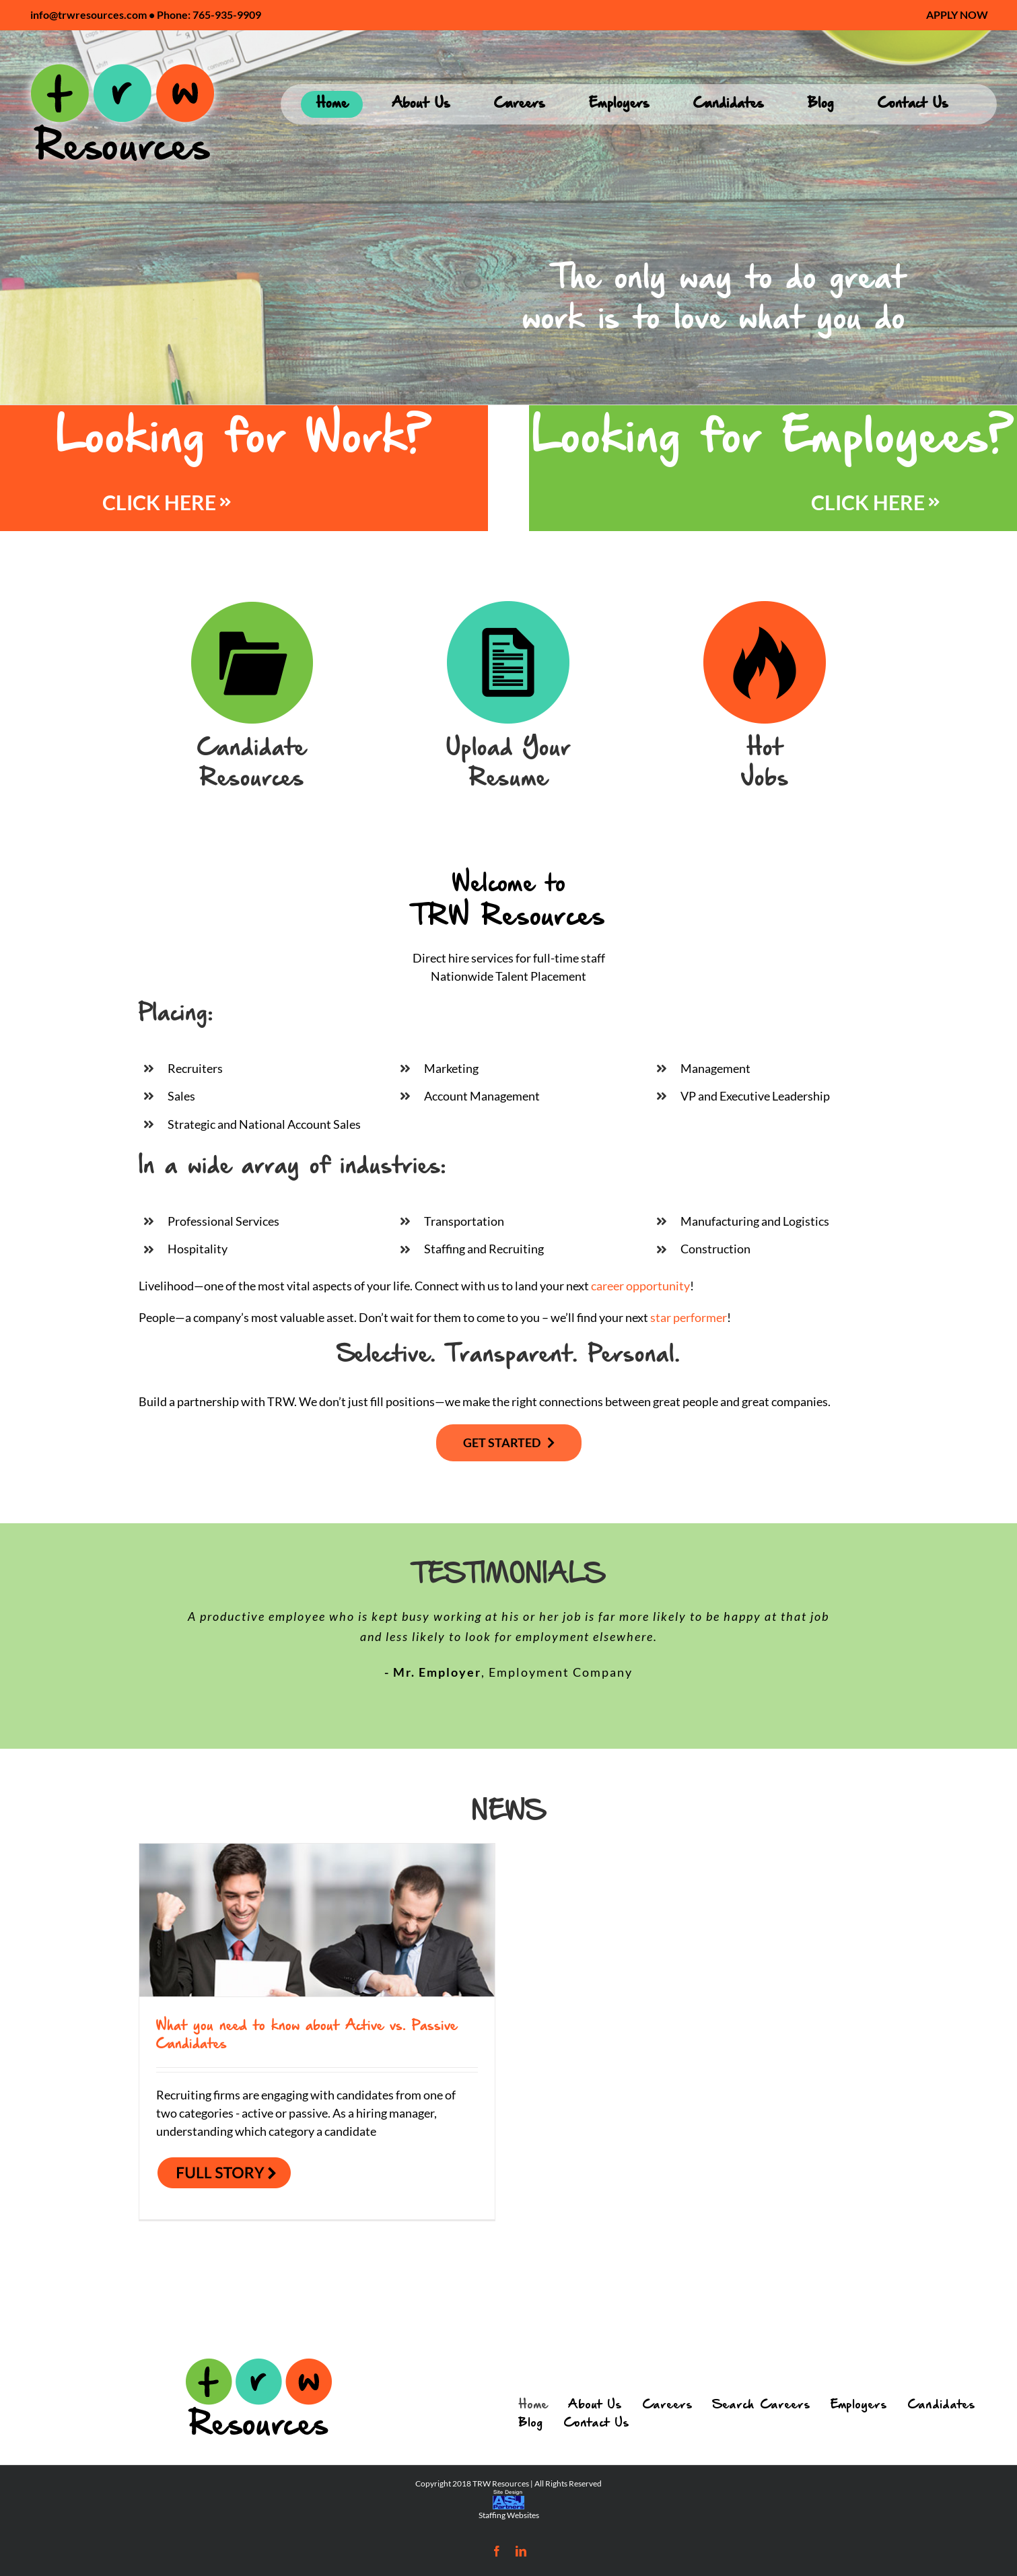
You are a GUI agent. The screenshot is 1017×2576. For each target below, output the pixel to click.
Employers (859, 2405)
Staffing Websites (509, 2515)
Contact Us (596, 2423)
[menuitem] (957, 15)
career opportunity (640, 1285)
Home (533, 2405)
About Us (595, 2405)
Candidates (941, 2405)
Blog (531, 2423)
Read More (217, 2174)
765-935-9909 (226, 14)
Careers (667, 2405)
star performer (688, 1317)
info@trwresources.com (88, 14)
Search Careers (761, 2405)
